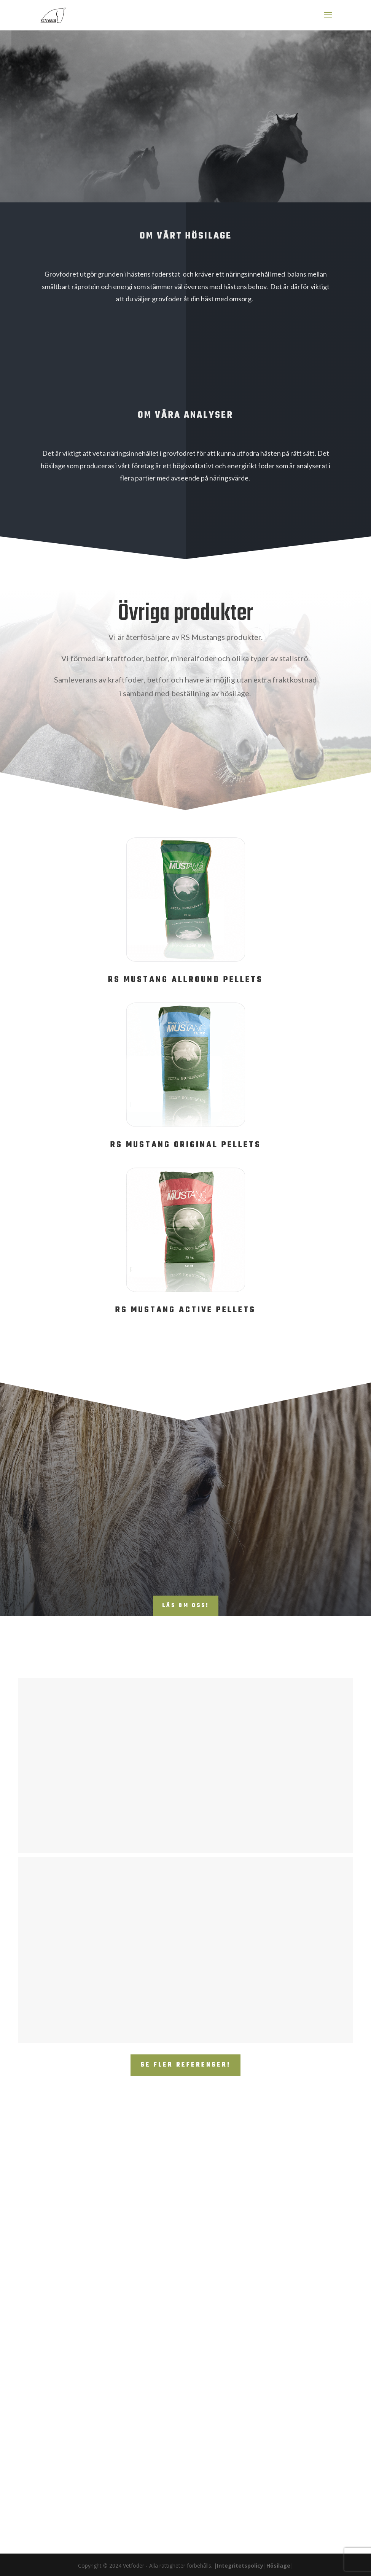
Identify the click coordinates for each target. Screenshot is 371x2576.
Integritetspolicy (240, 2565)
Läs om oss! (185, 1605)
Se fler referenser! (185, 2065)
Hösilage (278, 2565)
